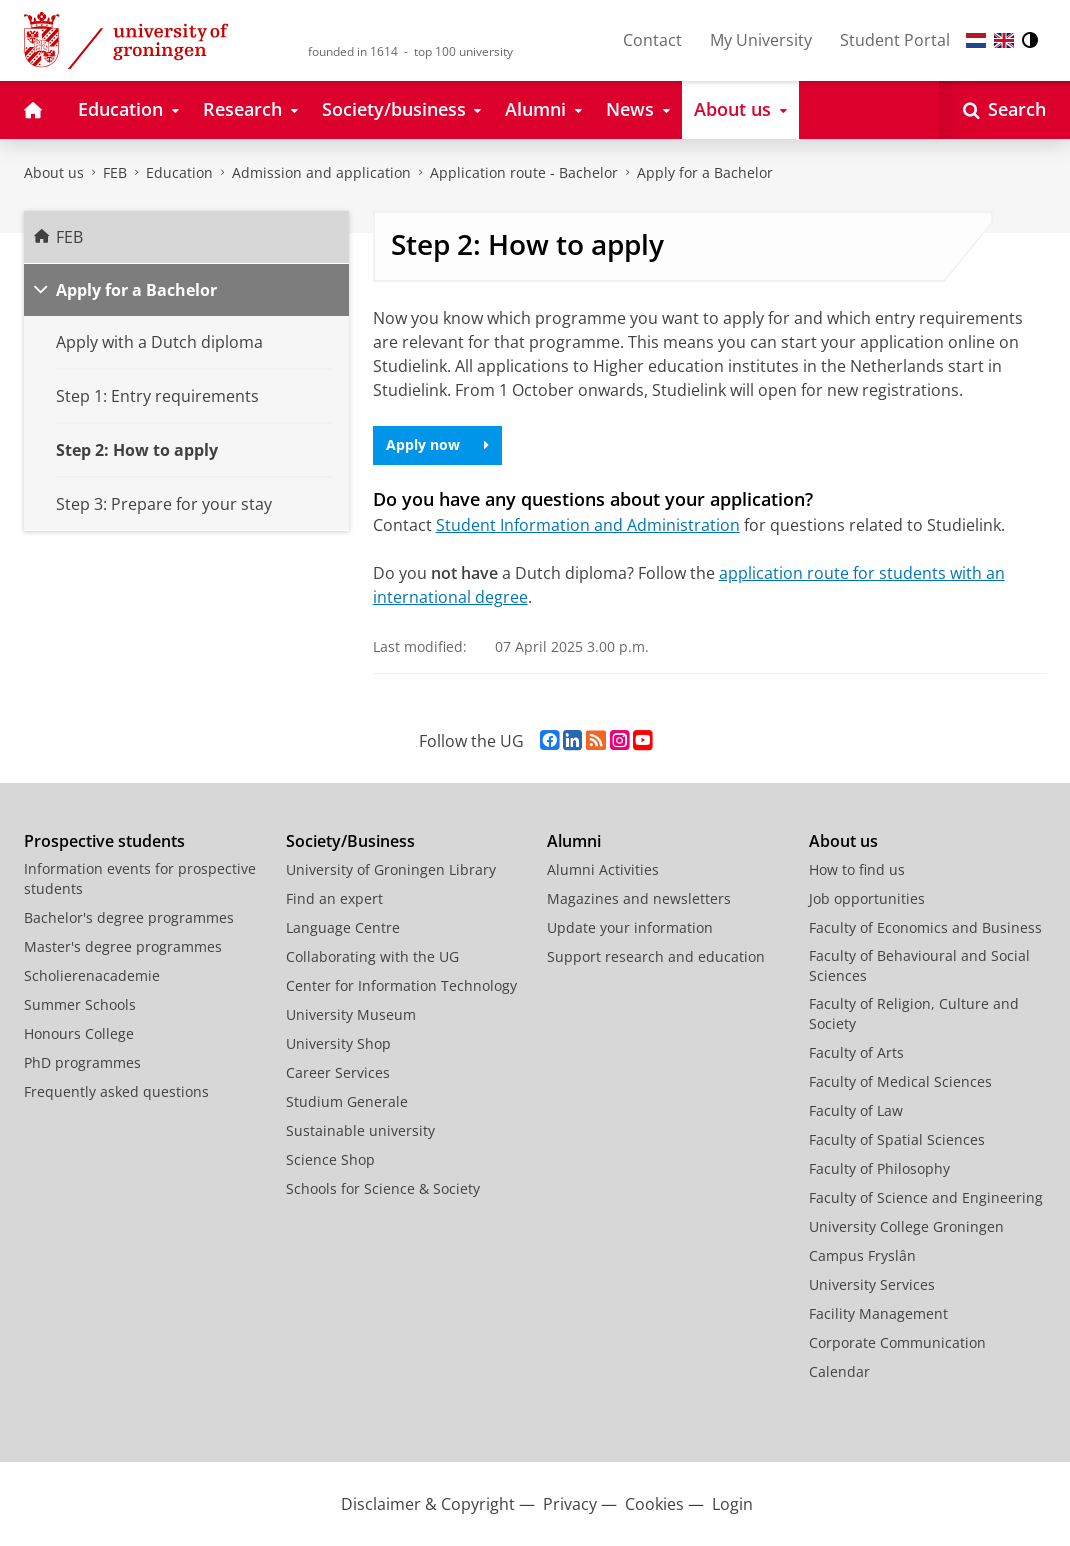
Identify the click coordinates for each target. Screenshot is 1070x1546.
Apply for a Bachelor (705, 172)
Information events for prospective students (140, 878)
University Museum (351, 1014)
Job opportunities (867, 898)
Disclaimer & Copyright (428, 1504)
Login (732, 1504)
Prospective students (104, 841)
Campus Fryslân (862, 1255)
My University (761, 40)
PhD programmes (82, 1062)
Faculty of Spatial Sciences (897, 1139)
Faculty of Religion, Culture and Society (914, 1013)
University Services (872, 1284)
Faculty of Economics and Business (925, 927)
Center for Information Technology (401, 985)
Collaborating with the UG (372, 956)
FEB (115, 172)
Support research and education (656, 956)
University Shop (338, 1043)
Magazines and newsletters (639, 898)
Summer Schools (80, 1004)
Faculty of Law (856, 1110)
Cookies (654, 1504)
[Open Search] (1004, 110)
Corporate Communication (897, 1342)
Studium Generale (347, 1101)
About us (54, 172)
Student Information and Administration (588, 525)
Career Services (338, 1072)
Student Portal (895, 40)
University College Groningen (906, 1226)
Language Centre (343, 927)
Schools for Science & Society (383, 1188)
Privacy (570, 1504)
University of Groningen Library (391, 869)
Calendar (839, 1371)
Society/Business (350, 841)
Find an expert (334, 898)
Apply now (437, 444)
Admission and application (321, 172)
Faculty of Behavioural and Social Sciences (919, 965)
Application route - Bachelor (524, 172)
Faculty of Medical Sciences (900, 1081)
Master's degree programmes (123, 946)
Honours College (79, 1033)
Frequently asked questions (116, 1091)
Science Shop (330, 1159)
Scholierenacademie (92, 975)
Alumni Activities (603, 869)
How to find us (857, 869)
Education (179, 172)
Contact (652, 40)
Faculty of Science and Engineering (926, 1197)
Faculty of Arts (856, 1052)
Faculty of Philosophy (879, 1168)
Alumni (574, 841)
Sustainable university (360, 1130)
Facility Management (878, 1313)
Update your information (630, 927)
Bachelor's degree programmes (129, 917)
